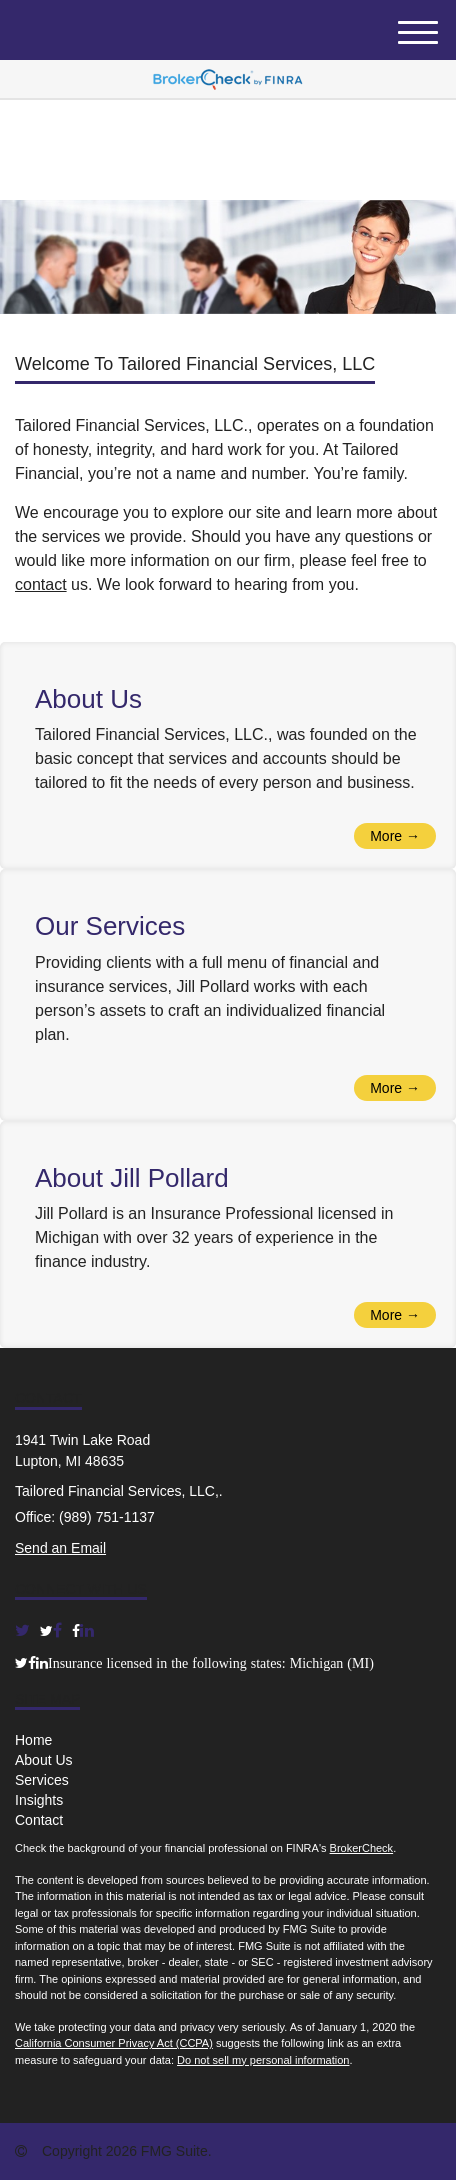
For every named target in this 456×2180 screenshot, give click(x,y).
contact (41, 584)
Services (42, 1780)
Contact (39, 1820)
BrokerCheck (362, 1848)
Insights (39, 1800)
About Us (88, 699)
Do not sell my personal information (263, 2060)
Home (33, 1740)
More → (395, 836)
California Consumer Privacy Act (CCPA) (114, 2043)
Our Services (110, 926)
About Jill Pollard (132, 1178)
